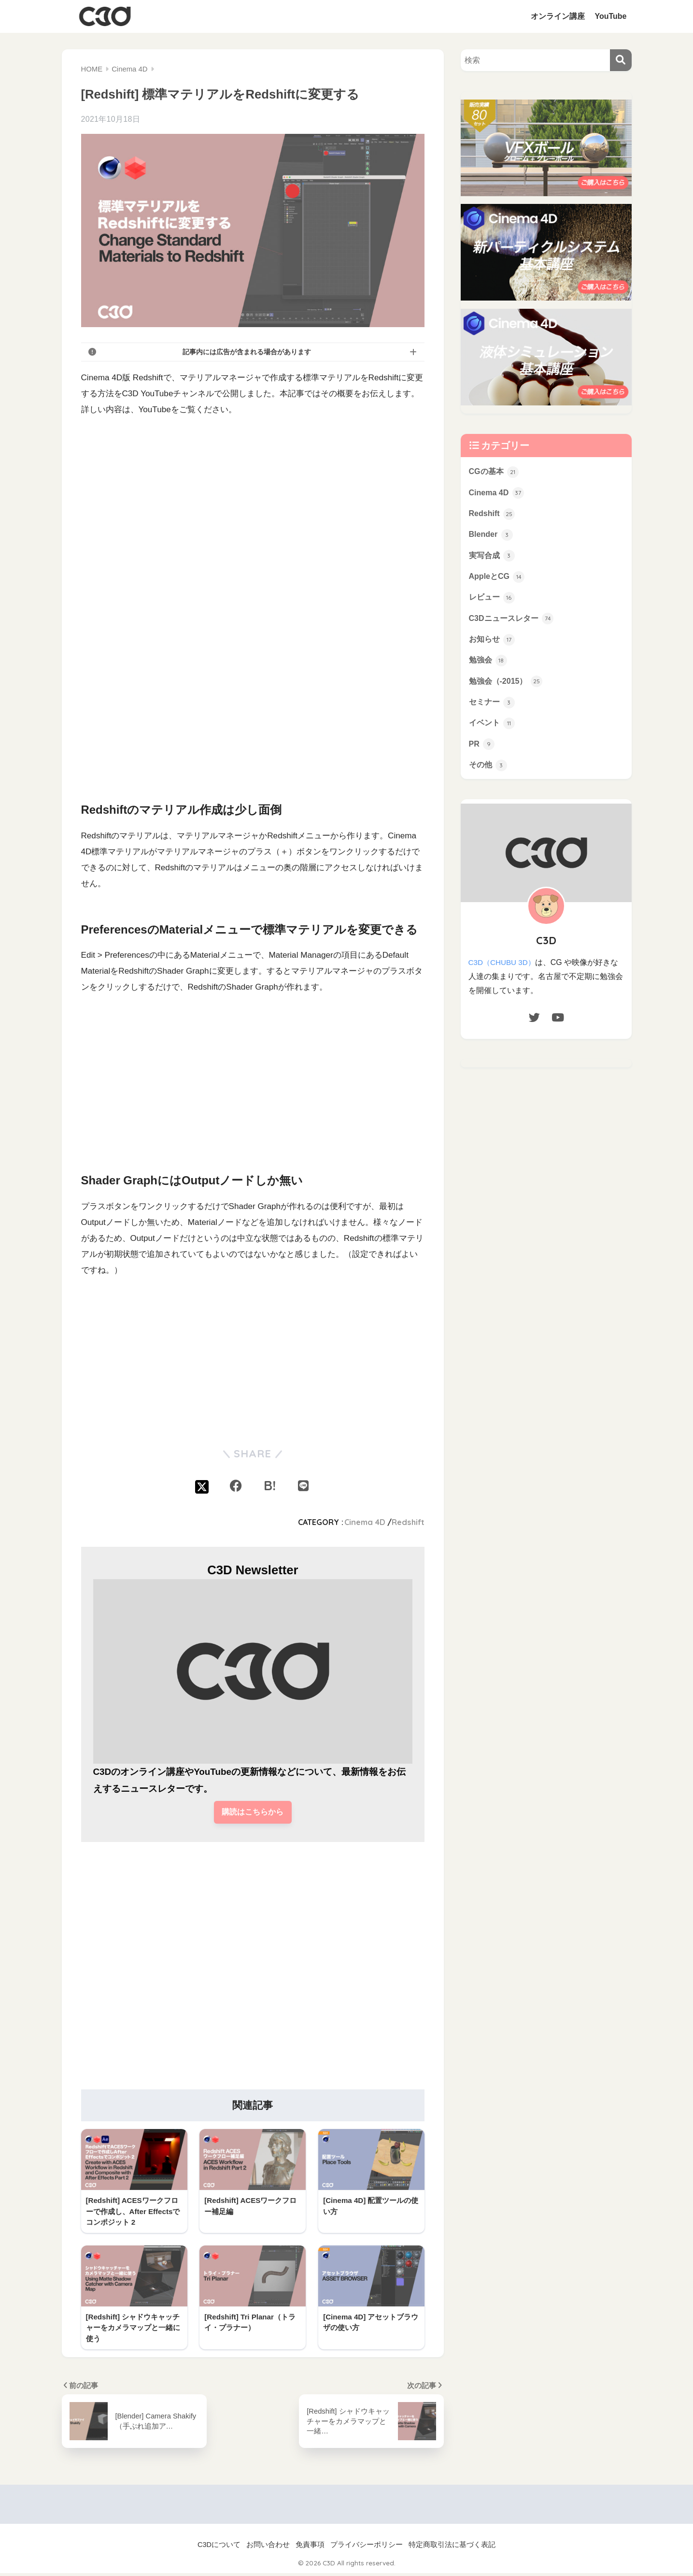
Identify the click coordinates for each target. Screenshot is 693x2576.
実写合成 (493, 558)
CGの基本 (495, 472)
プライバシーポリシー (366, 2547)
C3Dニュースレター (513, 623)
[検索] (621, 60)
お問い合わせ (268, 2547)
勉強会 (489, 666)
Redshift (408, 1522)
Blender (491, 537)
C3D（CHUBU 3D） (503, 972)
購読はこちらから (252, 1812)
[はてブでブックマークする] (269, 1486)
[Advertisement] (253, 704)
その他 (489, 774)
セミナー (493, 710)
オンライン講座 (558, 16)
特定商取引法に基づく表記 (452, 2547)
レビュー (493, 601)
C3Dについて (219, 2547)
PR (482, 753)
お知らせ (493, 645)
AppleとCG (498, 580)
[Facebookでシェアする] (236, 1486)
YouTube (610, 16)
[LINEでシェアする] (303, 1486)
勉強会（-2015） (507, 688)
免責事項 (310, 2547)
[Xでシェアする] (202, 1486)
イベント (493, 731)
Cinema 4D (364, 1522)
